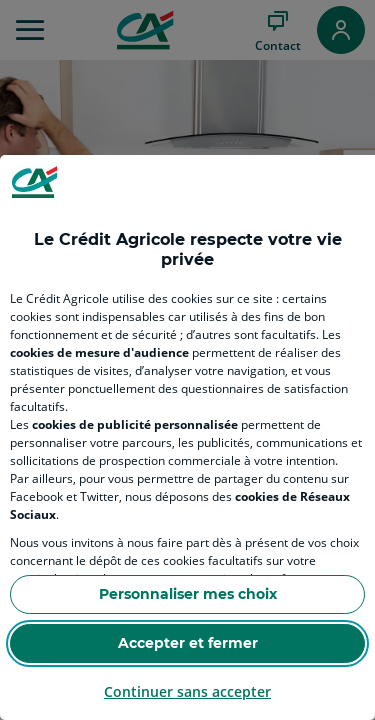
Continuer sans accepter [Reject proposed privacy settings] (187, 691)
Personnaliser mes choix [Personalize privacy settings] (188, 594)
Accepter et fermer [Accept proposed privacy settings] (188, 643)
